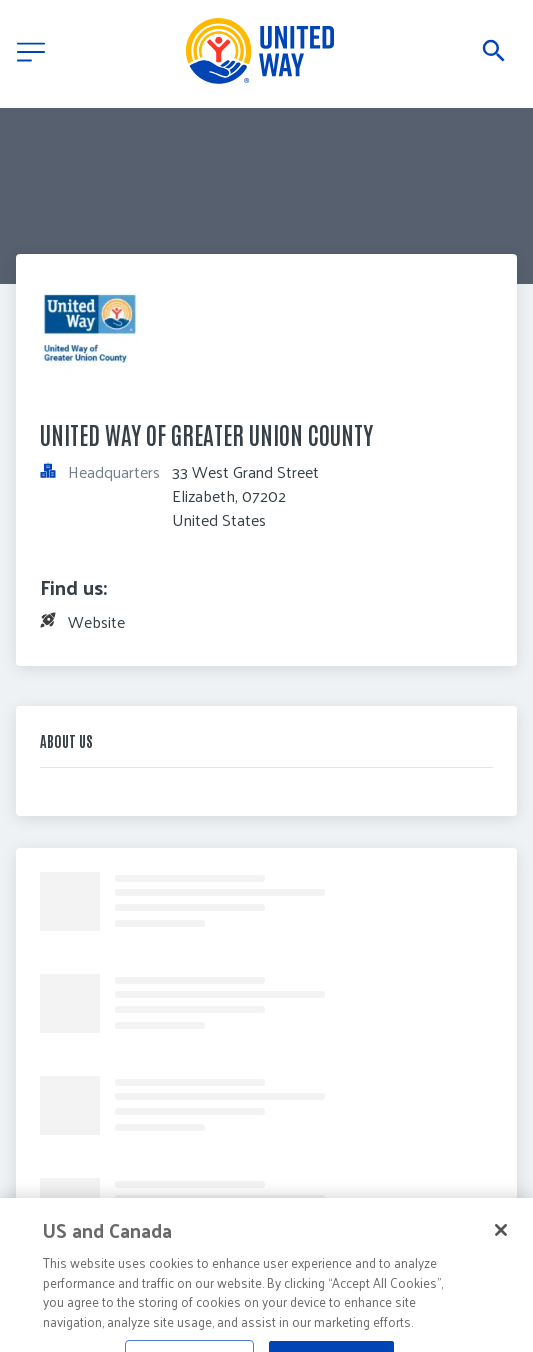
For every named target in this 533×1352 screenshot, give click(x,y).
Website (96, 621)
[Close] (501, 1250)
